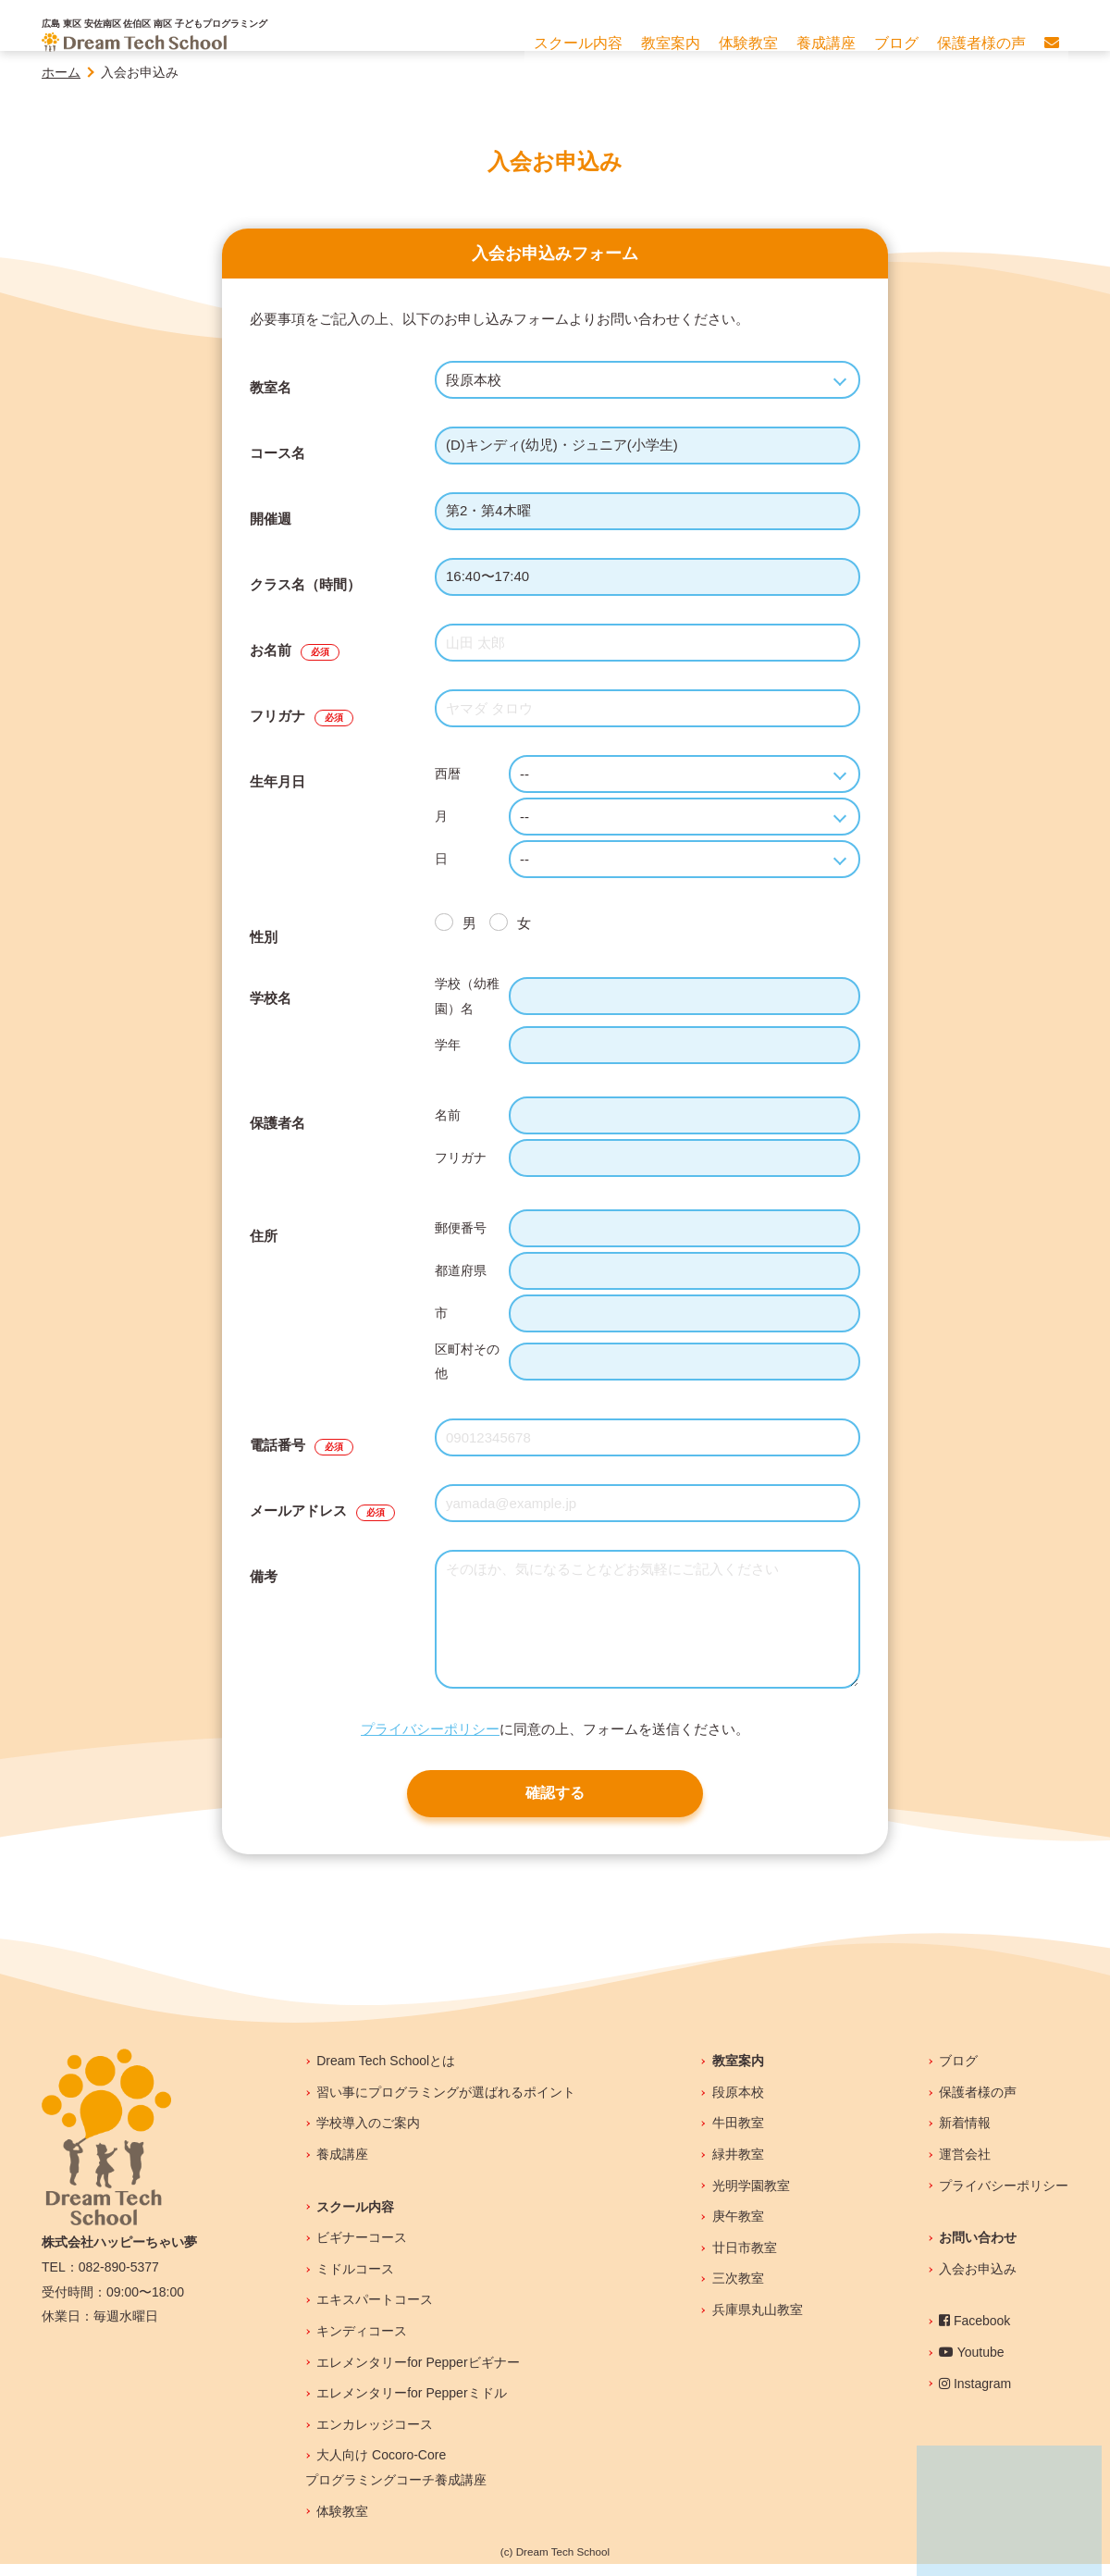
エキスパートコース (374, 2311)
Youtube (972, 2364)
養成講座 (342, 2166)
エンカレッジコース (374, 2436)
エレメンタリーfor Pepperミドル (411, 2404)
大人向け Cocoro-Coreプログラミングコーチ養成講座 (396, 2479)
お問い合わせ (978, 2249)
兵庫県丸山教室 (757, 2321)
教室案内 (738, 2072)
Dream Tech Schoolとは (385, 2072)
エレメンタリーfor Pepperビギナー (417, 2374)
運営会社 (965, 2166)
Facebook (974, 2332)
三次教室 (738, 2290)
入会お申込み (978, 2280)
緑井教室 (738, 2166)
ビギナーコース (361, 2249)
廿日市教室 (744, 2259)
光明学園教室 (751, 2197)
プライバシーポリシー (430, 1729)
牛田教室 (738, 2134)
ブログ (958, 2072)
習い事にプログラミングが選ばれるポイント (445, 2104)
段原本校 (738, 2104)
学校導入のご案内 (368, 2134)
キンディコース (361, 2342)
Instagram (975, 2395)
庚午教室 (738, 2228)
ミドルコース (355, 2280)
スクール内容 (355, 2218)
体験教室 (342, 2523)
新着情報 (965, 2134)
